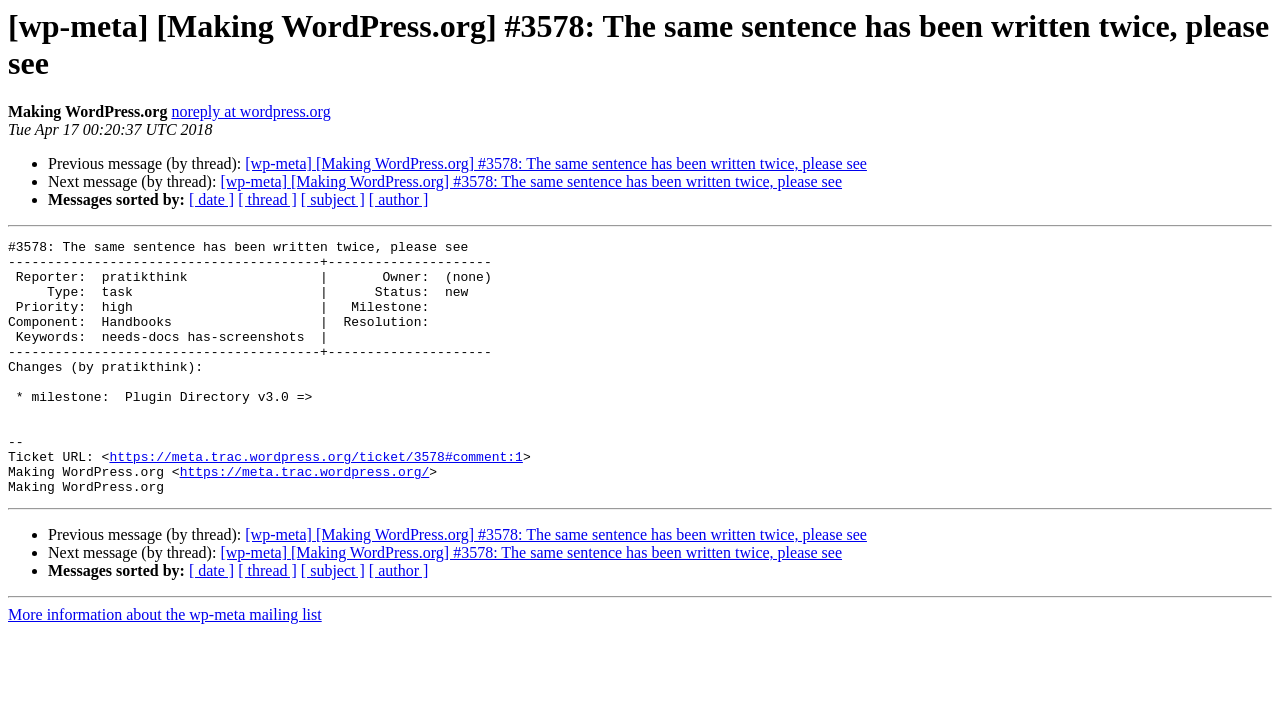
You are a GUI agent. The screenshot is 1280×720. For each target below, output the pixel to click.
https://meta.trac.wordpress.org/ (305, 519)
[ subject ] (333, 199)
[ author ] (399, 199)
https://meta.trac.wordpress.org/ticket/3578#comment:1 (315, 501)
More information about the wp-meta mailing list (165, 665)
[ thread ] (267, 199)
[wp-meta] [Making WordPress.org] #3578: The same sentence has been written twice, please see (556, 163)
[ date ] (211, 199)
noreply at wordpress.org (250, 111)
